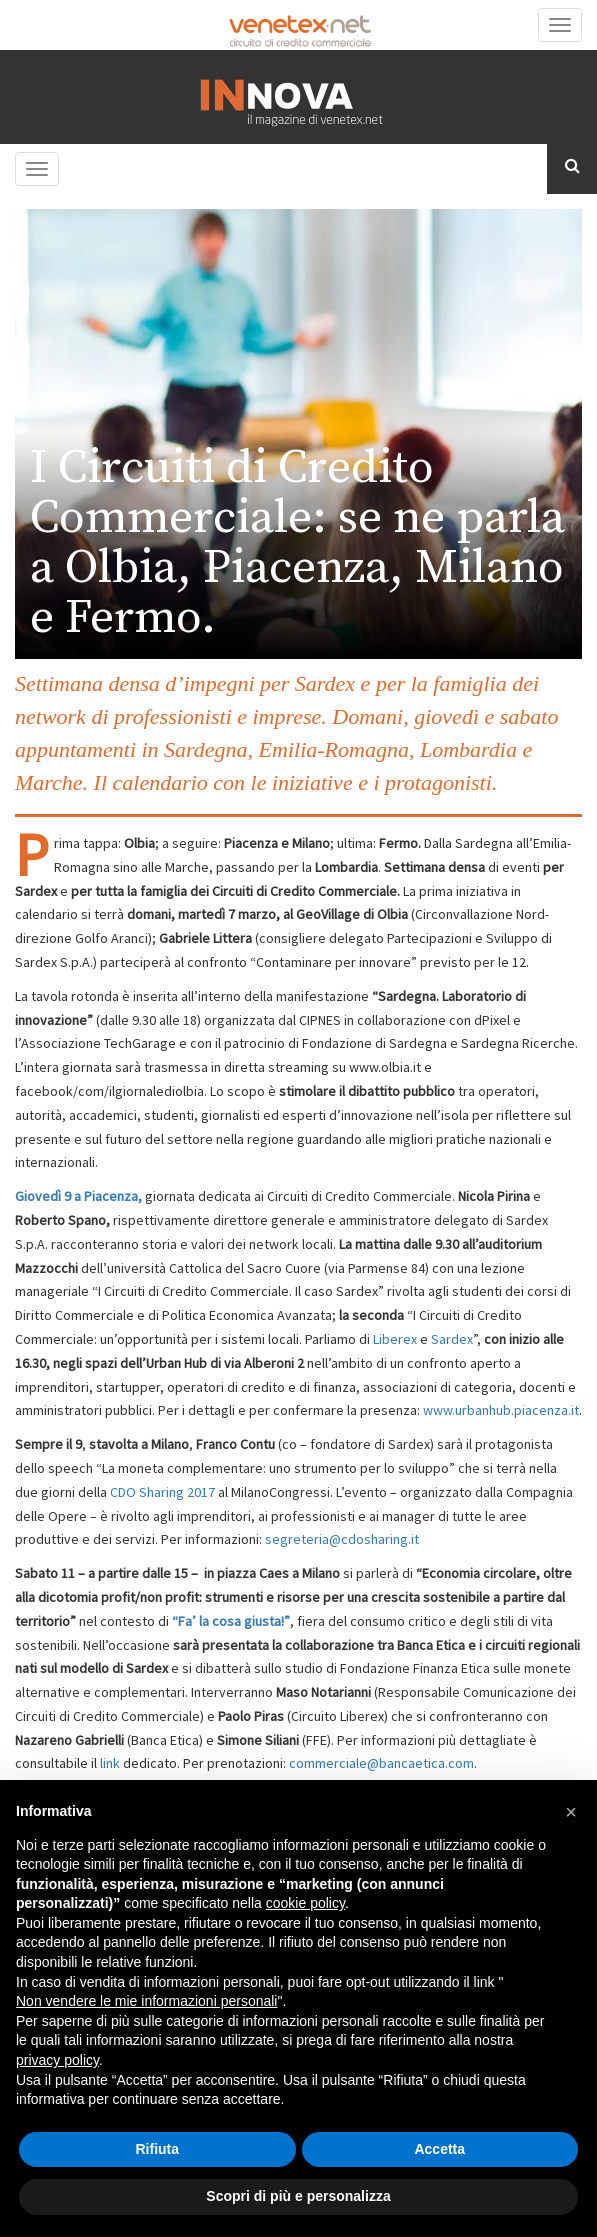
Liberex (395, 1339)
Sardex (452, 1339)
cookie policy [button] (305, 1903)
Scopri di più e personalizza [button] (298, 2196)
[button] (571, 1812)
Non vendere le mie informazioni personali (146, 2001)
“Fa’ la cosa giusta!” (231, 1621)
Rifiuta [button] (157, 2149)
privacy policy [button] (57, 2060)
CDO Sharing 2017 (162, 1492)
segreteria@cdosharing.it (343, 1539)
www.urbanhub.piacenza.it (501, 1410)
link (111, 1763)
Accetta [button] (439, 2149)
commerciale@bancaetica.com (381, 1763)
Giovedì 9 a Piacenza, (78, 1196)
